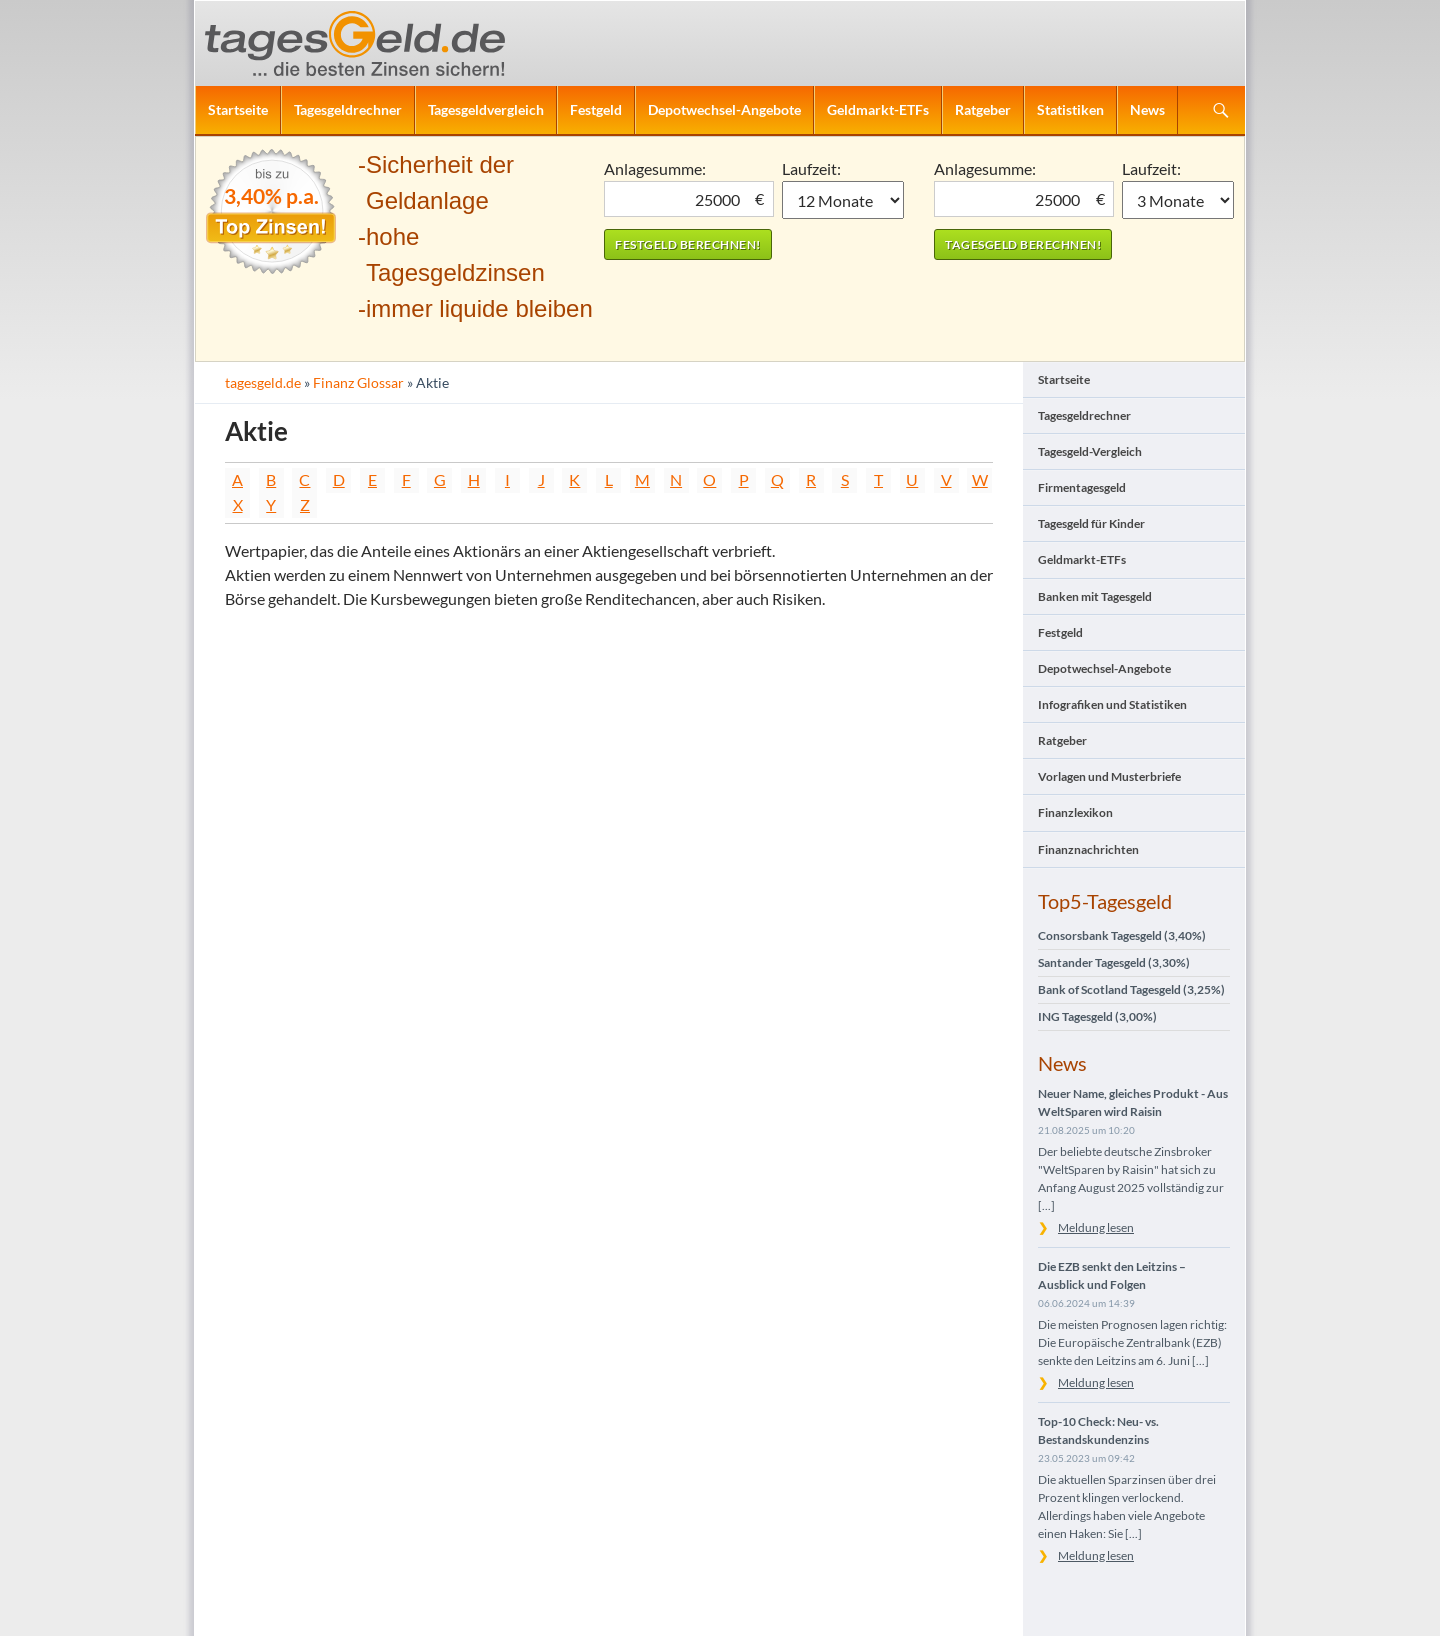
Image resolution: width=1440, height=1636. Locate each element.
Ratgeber (983, 109)
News (1147, 109)
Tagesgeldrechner (348, 109)
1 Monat (843, 200)
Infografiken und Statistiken (1112, 704)
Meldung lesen (1096, 1227)
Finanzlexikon (1075, 812)
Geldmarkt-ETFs (878, 109)
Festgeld (596, 109)
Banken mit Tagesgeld (1095, 596)
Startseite (238, 109)
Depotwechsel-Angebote (724, 109)
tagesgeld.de (263, 382)
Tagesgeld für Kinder (1091, 523)
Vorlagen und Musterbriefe (1109, 776)
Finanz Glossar (358, 382)
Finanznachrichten (1088, 849)
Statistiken (1070, 109)
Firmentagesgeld (1082, 487)
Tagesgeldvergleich (486, 109)
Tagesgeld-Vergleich (1090, 451)
